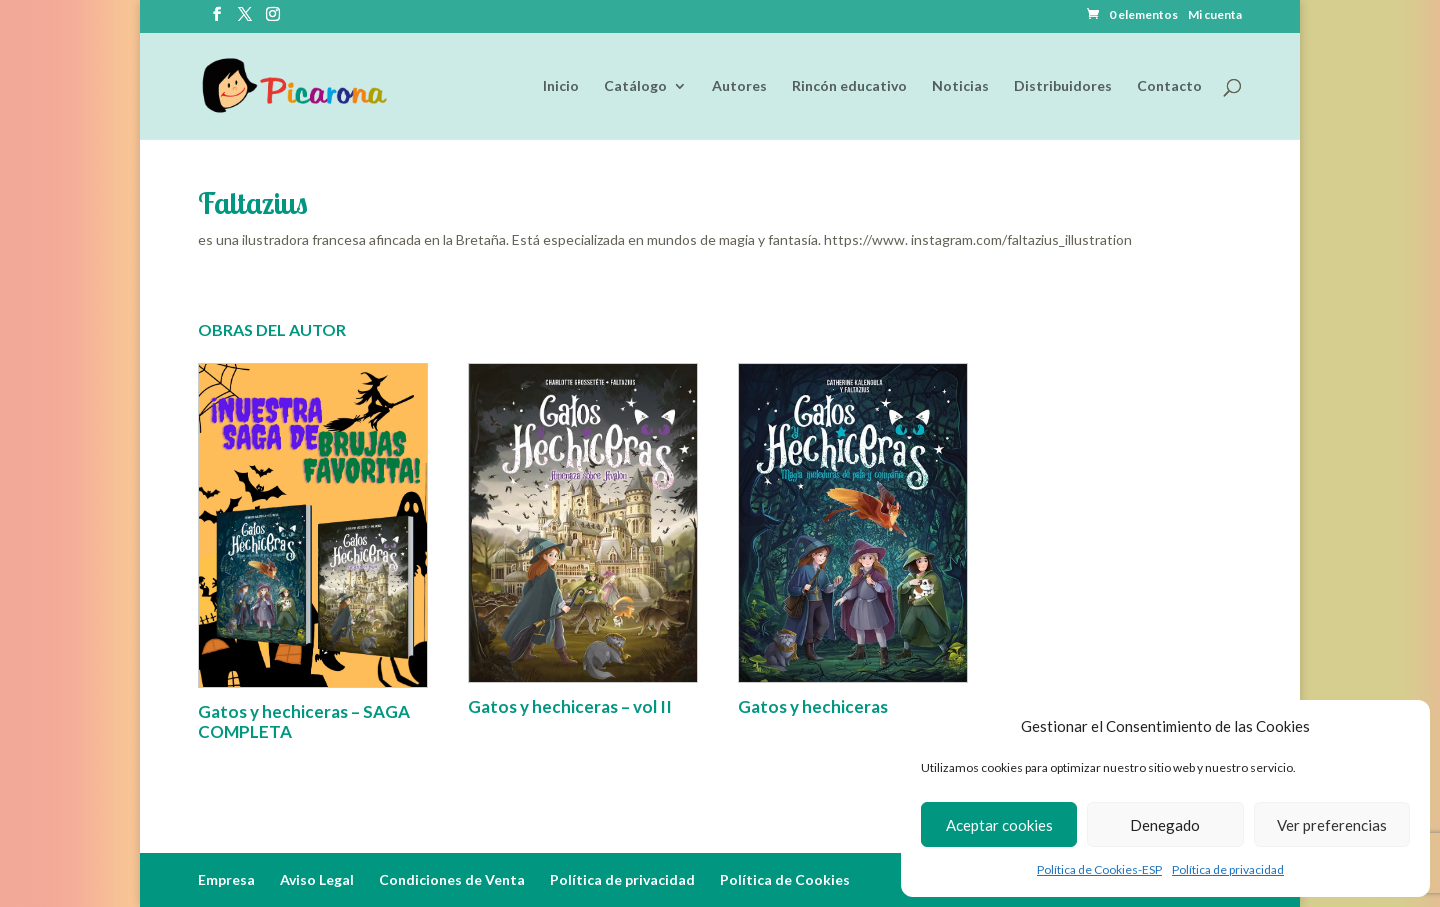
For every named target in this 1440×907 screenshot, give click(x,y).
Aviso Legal (317, 879)
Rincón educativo (849, 86)
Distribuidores (1063, 86)
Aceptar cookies (999, 825)
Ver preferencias (1332, 825)
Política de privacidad (1228, 869)
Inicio (561, 86)
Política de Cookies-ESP (1099, 869)
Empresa (226, 879)
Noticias (960, 86)
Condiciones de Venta (452, 879)
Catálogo (635, 86)
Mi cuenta (1215, 15)
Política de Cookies (785, 879)
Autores (739, 86)
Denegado (1165, 825)
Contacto (1169, 86)
